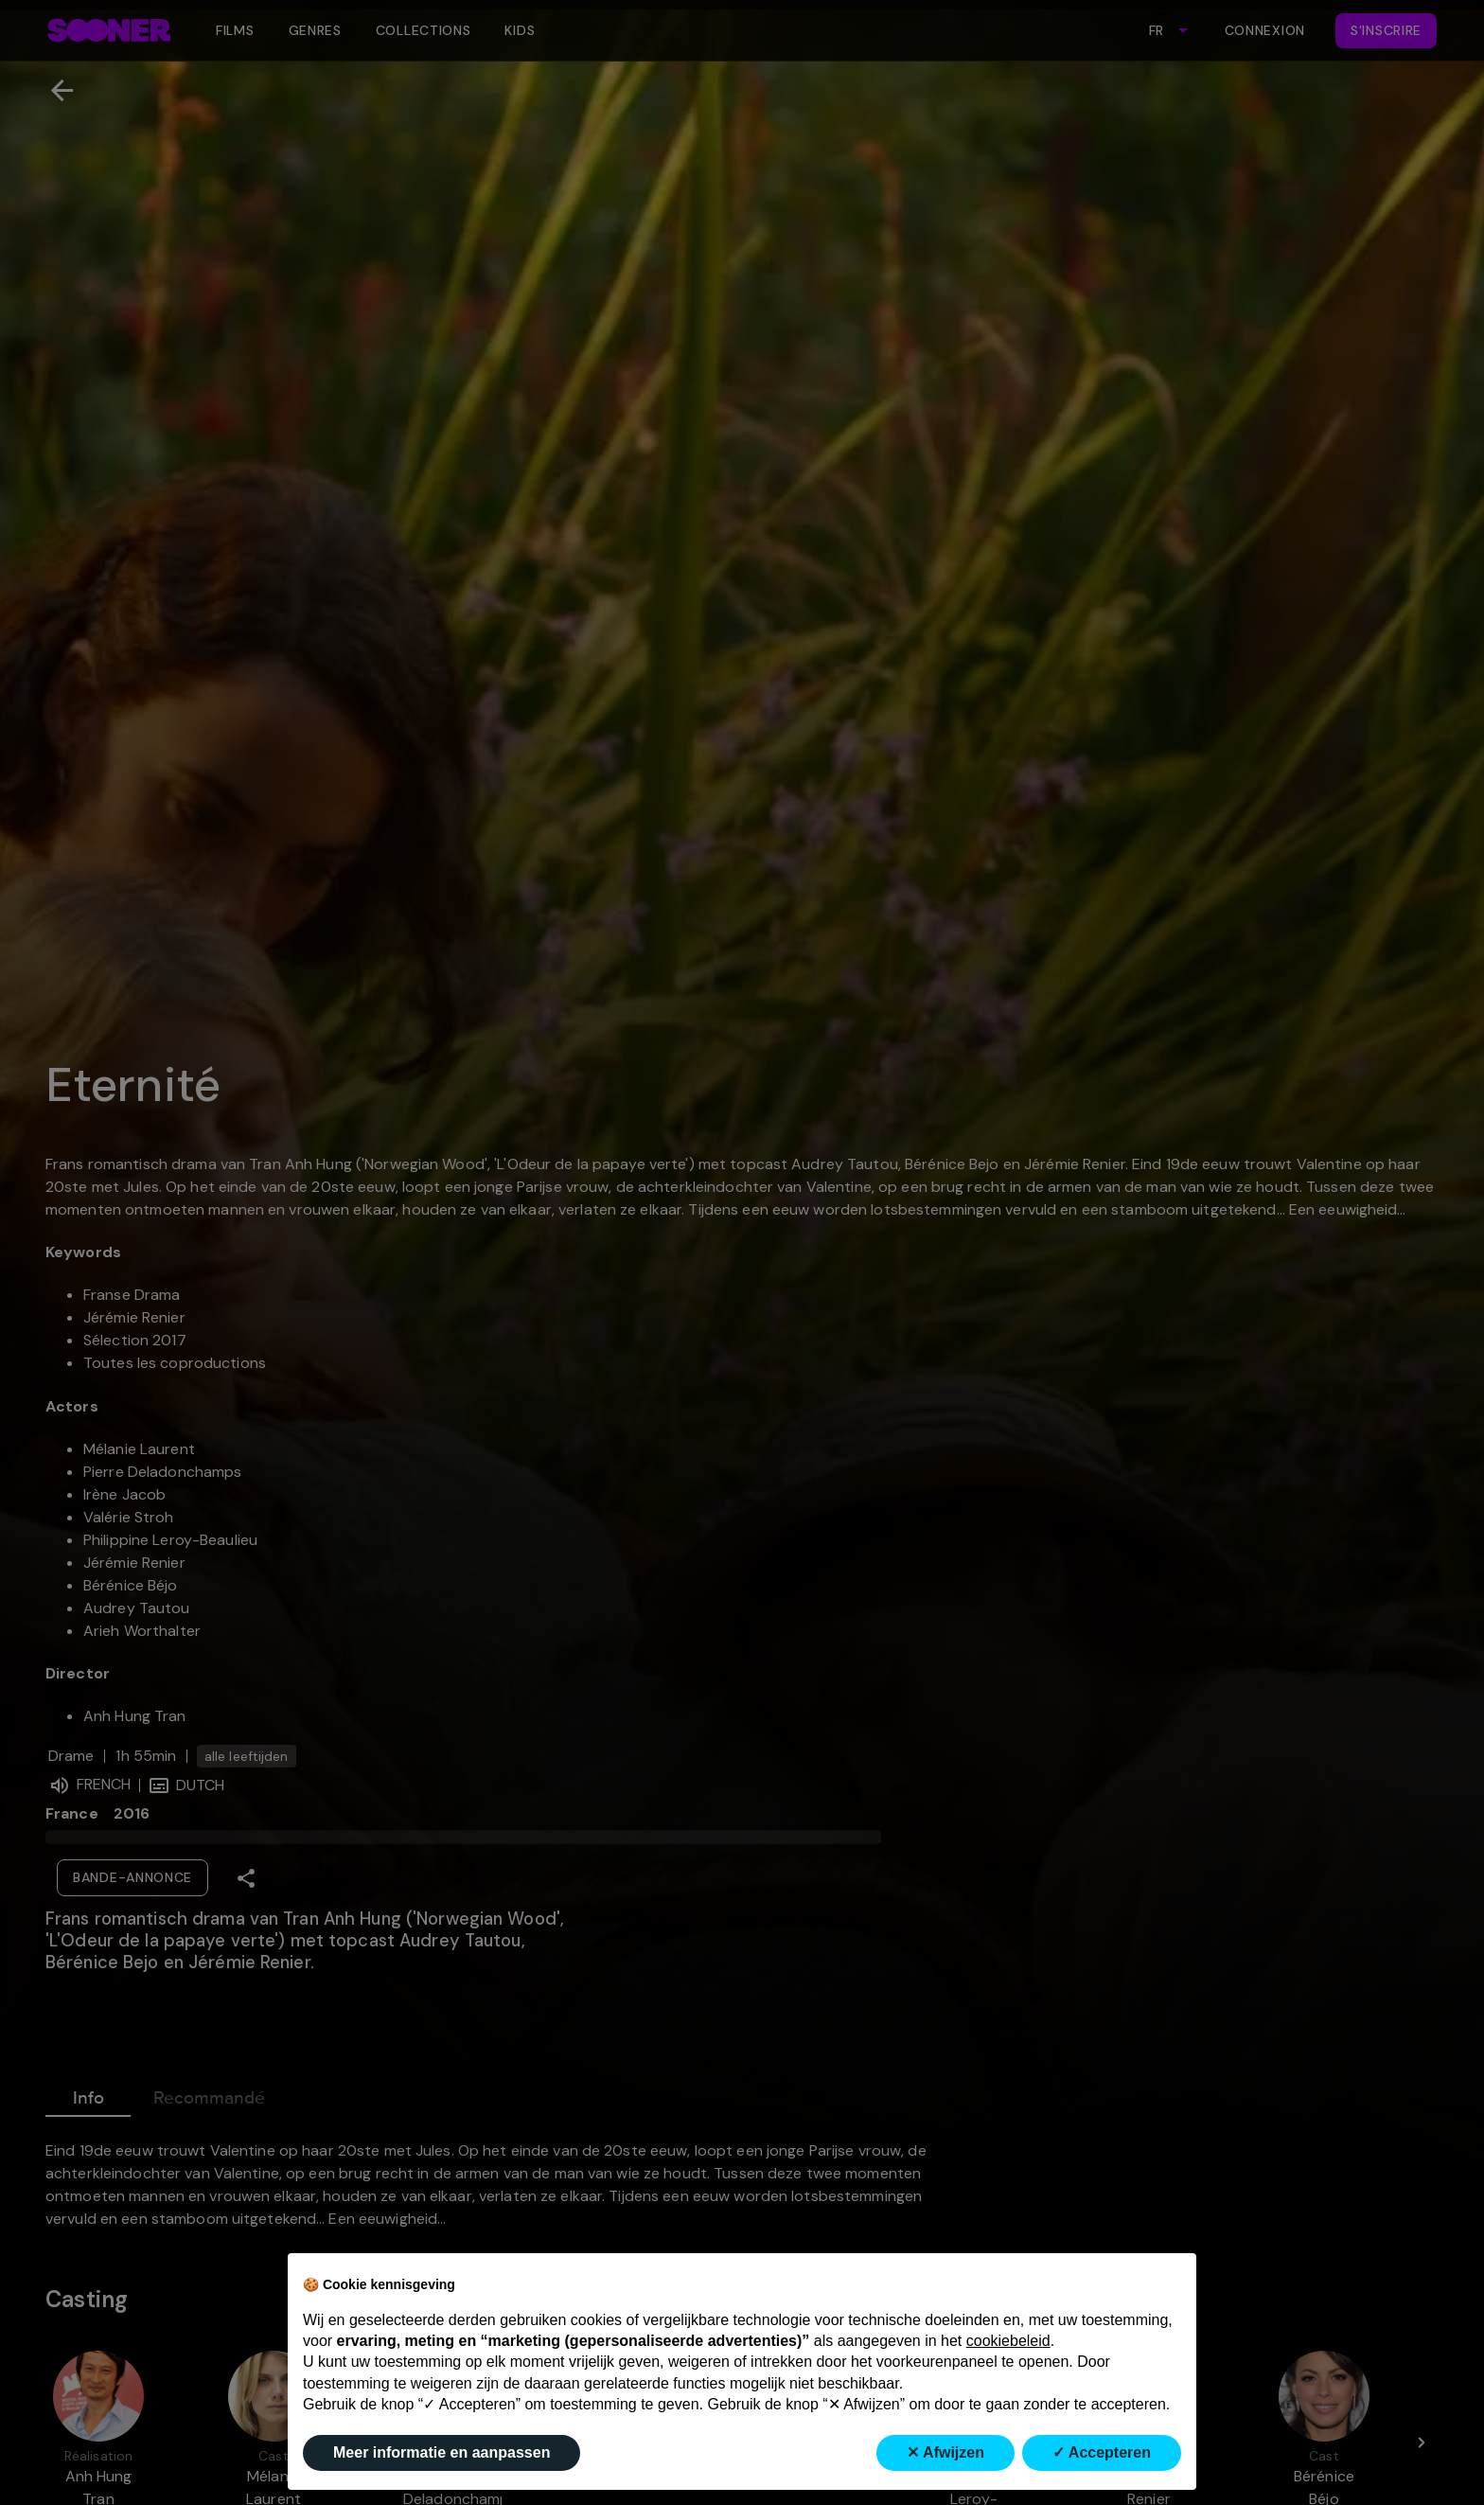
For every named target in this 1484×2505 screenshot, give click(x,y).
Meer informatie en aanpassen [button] (441, 2452)
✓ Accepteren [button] (1101, 2452)
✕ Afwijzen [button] (945, 2452)
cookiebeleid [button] (1008, 2341)
